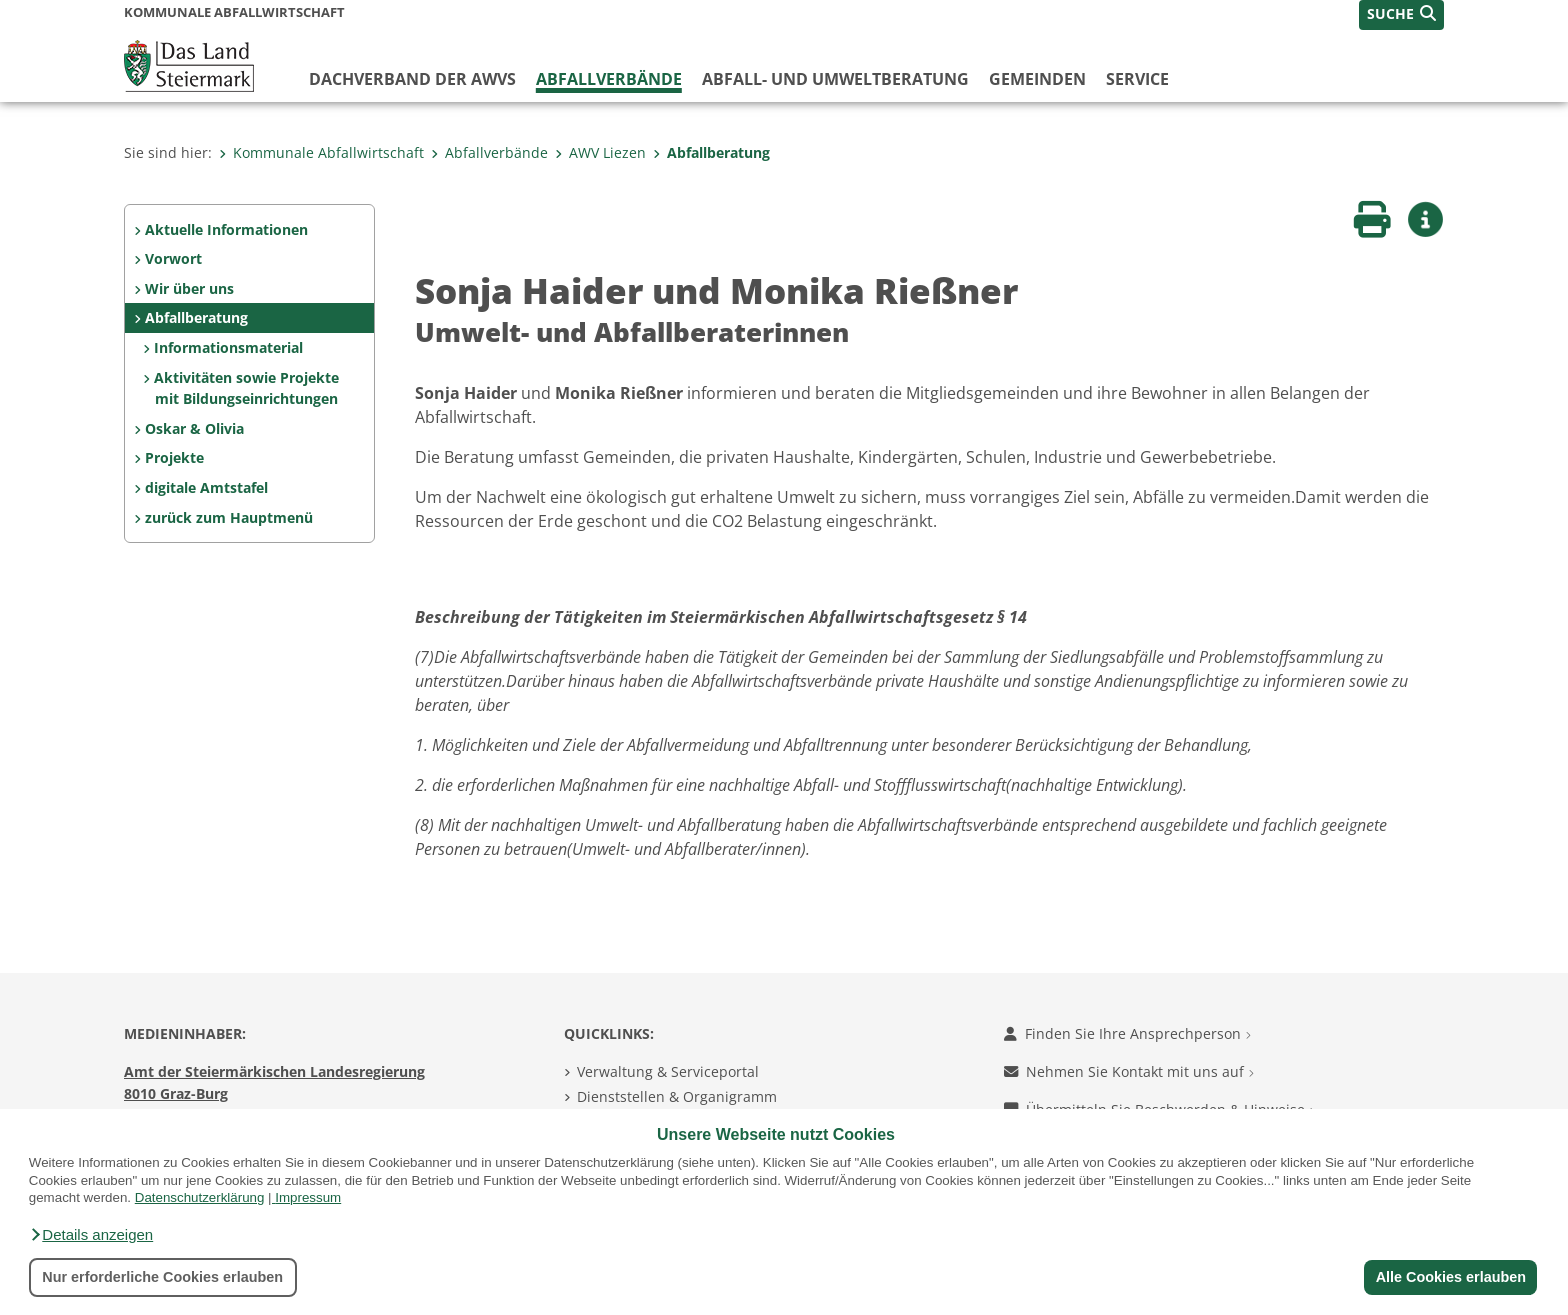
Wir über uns (189, 288)
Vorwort (173, 258)
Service (1137, 79)
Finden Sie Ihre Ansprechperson (1127, 1033)
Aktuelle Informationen (226, 229)
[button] (91, 1235)
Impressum (308, 1197)
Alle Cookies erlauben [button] (1450, 1277)
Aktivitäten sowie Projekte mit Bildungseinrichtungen (246, 388)
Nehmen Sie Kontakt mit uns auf (1129, 1071)
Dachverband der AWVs (412, 79)
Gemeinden (1037, 79)
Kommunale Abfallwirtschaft (321, 152)
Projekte (174, 457)
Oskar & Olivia (194, 428)
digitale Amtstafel (206, 487)
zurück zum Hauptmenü (229, 517)
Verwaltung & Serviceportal (668, 1071)
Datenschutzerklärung (200, 1197)
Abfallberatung (711, 152)
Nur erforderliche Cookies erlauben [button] (162, 1277)
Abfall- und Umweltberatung (835, 79)
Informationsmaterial (228, 347)
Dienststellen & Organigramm (677, 1096)
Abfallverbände (609, 79)
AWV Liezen (600, 152)
